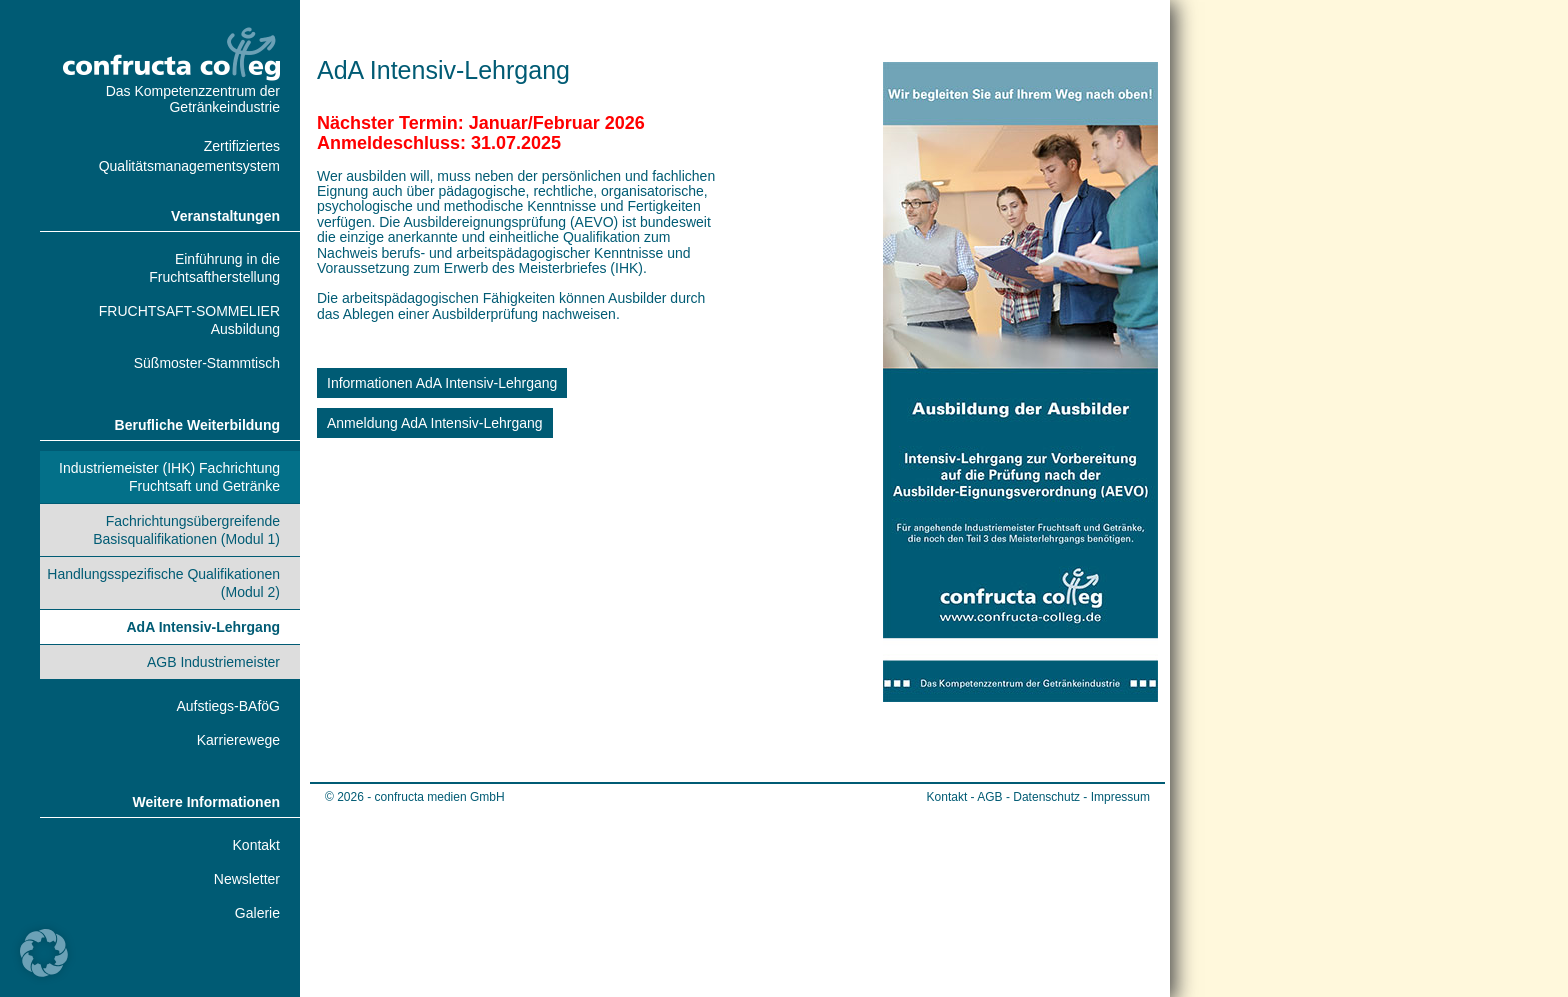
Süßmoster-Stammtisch (207, 363)
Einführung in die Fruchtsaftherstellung (214, 268)
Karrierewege (238, 740)
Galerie (257, 913)
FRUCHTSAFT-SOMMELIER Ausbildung (189, 320)
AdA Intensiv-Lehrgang (204, 627)
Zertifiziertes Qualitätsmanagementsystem (189, 156)
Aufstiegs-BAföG (229, 706)
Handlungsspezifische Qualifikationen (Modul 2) (163, 583)
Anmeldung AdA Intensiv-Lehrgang (435, 423)
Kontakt (256, 845)
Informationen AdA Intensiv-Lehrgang (442, 383)
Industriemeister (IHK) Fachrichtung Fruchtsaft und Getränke (169, 477)
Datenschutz (1046, 797)
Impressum (1120, 797)
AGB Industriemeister (213, 662)
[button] (44, 953)
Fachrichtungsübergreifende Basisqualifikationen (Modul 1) (186, 530)
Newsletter (247, 879)
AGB (989, 797)
